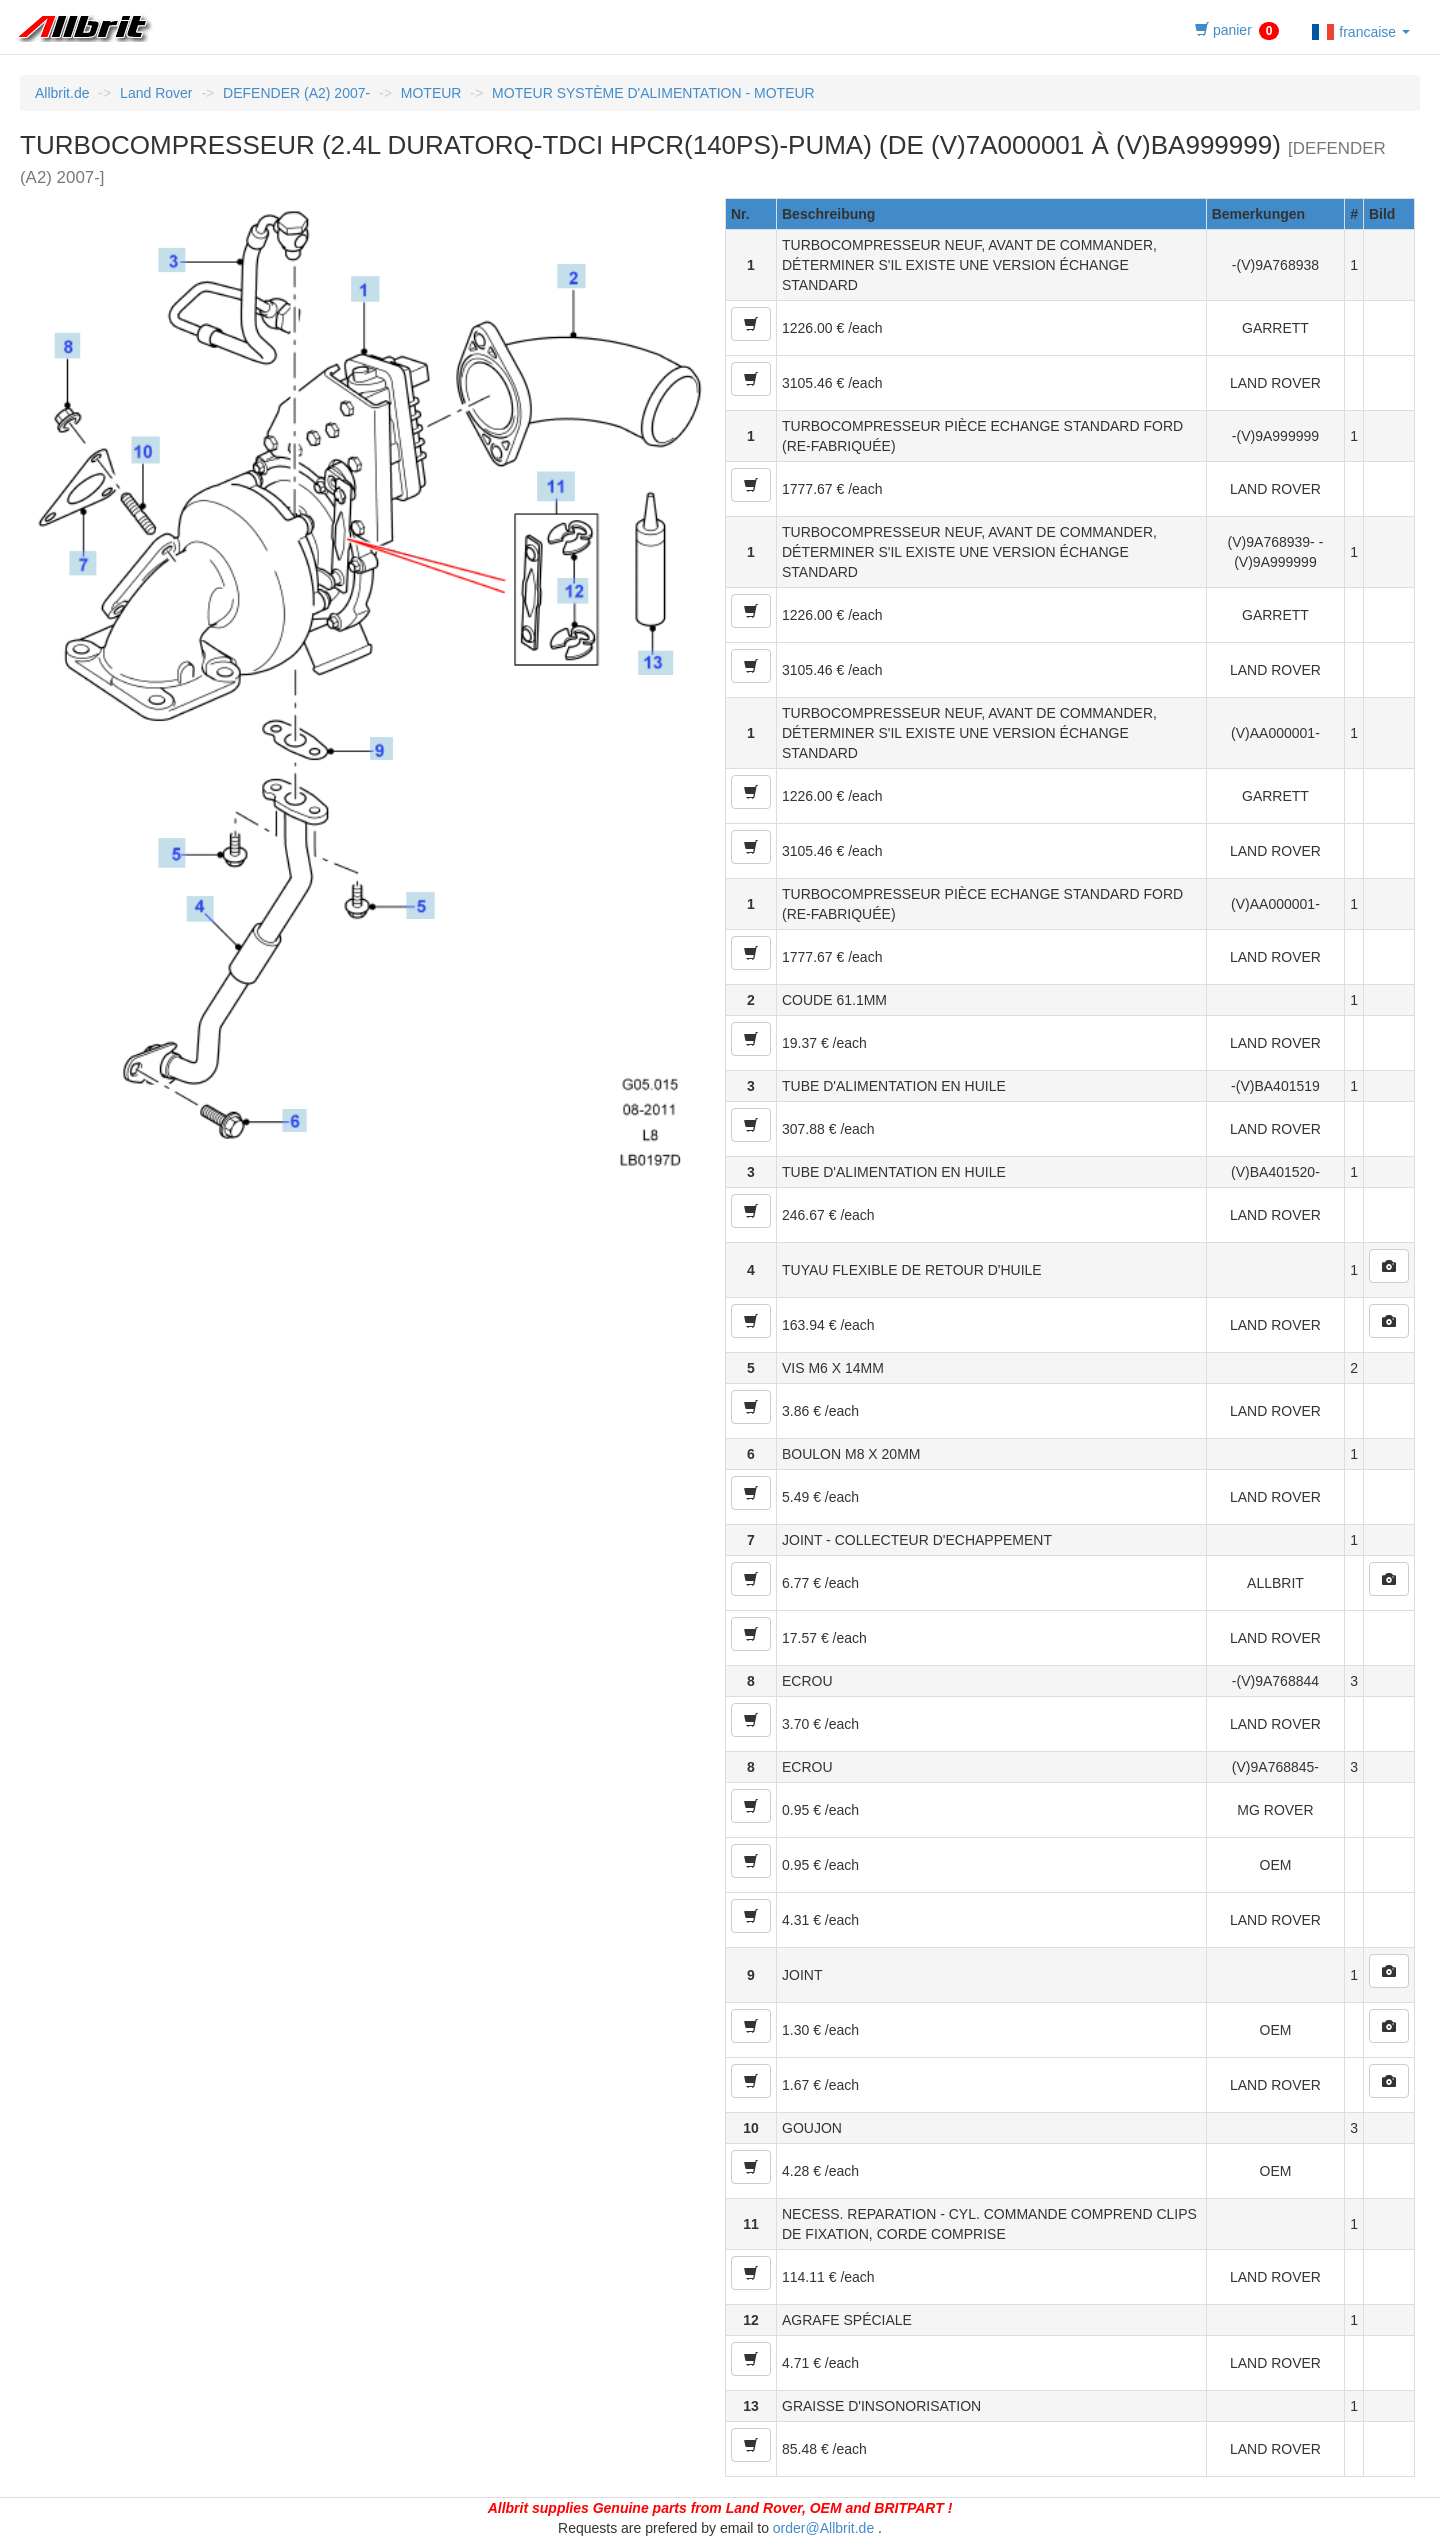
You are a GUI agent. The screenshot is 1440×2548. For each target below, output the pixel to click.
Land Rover (156, 93)
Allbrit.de (62, 93)
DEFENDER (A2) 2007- (296, 93)
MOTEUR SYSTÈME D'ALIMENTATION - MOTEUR (653, 93)
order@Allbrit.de (823, 2528)
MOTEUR (431, 93)
